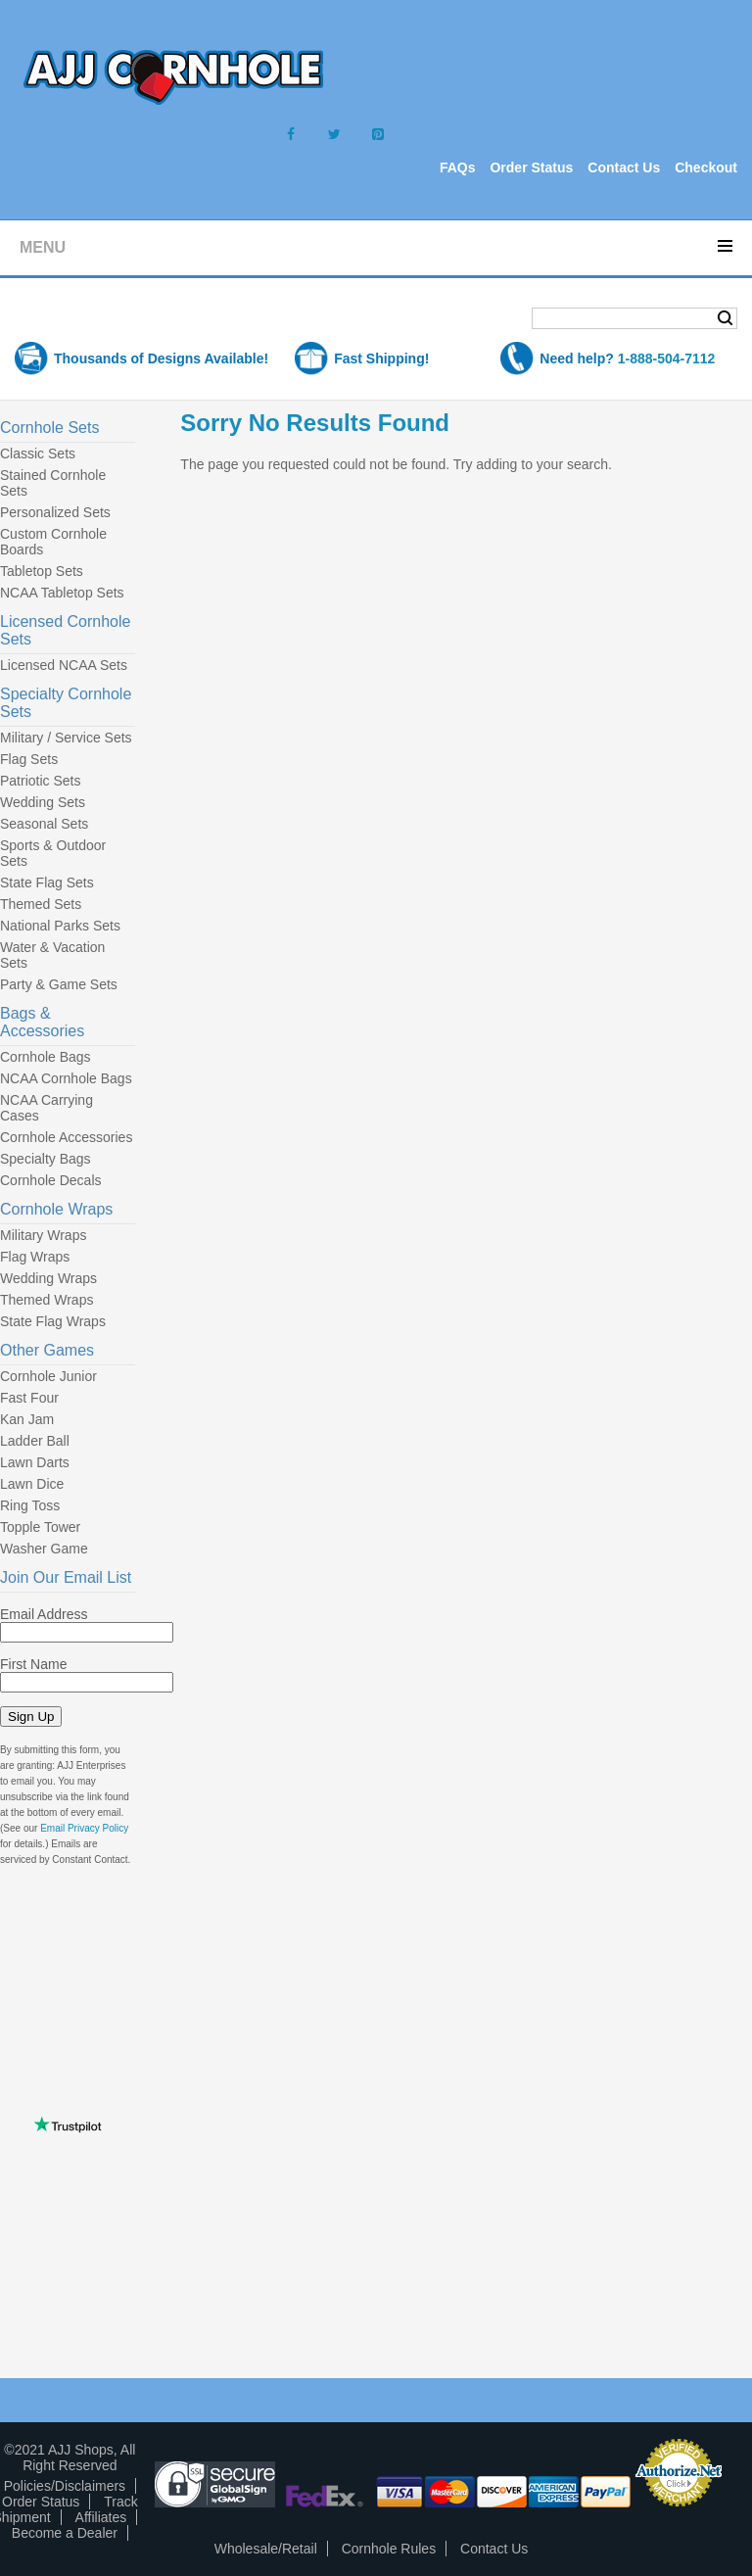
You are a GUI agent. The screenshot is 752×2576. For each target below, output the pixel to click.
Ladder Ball (35, 1441)
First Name (33, 1664)
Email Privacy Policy (84, 1828)
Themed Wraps (46, 1300)
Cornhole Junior (48, 1376)
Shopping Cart (92, 319)
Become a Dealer (65, 2533)
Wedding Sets (42, 802)
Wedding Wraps (48, 1278)
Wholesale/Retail (265, 2548)
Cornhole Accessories (66, 1137)
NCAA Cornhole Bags (66, 1078)
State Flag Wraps (53, 1321)
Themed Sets (40, 904)
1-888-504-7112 (667, 358)
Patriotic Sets (40, 780)
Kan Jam (27, 1419)
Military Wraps (43, 1235)
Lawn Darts (35, 1462)
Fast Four (29, 1398)
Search (725, 318)
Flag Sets (29, 759)
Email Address (43, 1614)
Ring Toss (30, 1505)
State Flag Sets (47, 882)
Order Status (531, 167)
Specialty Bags (45, 1159)
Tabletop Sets (41, 571)
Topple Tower (40, 1527)
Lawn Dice (32, 1484)
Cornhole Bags (45, 1057)
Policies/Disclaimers (64, 2486)
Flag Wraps (35, 1256)
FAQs (458, 167)
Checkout (706, 167)
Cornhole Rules (389, 2548)
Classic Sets (37, 453)
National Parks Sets (60, 925)
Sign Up (31, 1716)
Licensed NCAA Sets (63, 665)
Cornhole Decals (51, 1180)
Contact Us (624, 167)
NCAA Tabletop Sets (62, 592)
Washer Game (44, 1548)
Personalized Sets (55, 512)
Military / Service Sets (66, 737)
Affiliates (101, 2517)
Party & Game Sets (59, 984)
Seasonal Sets (44, 824)
